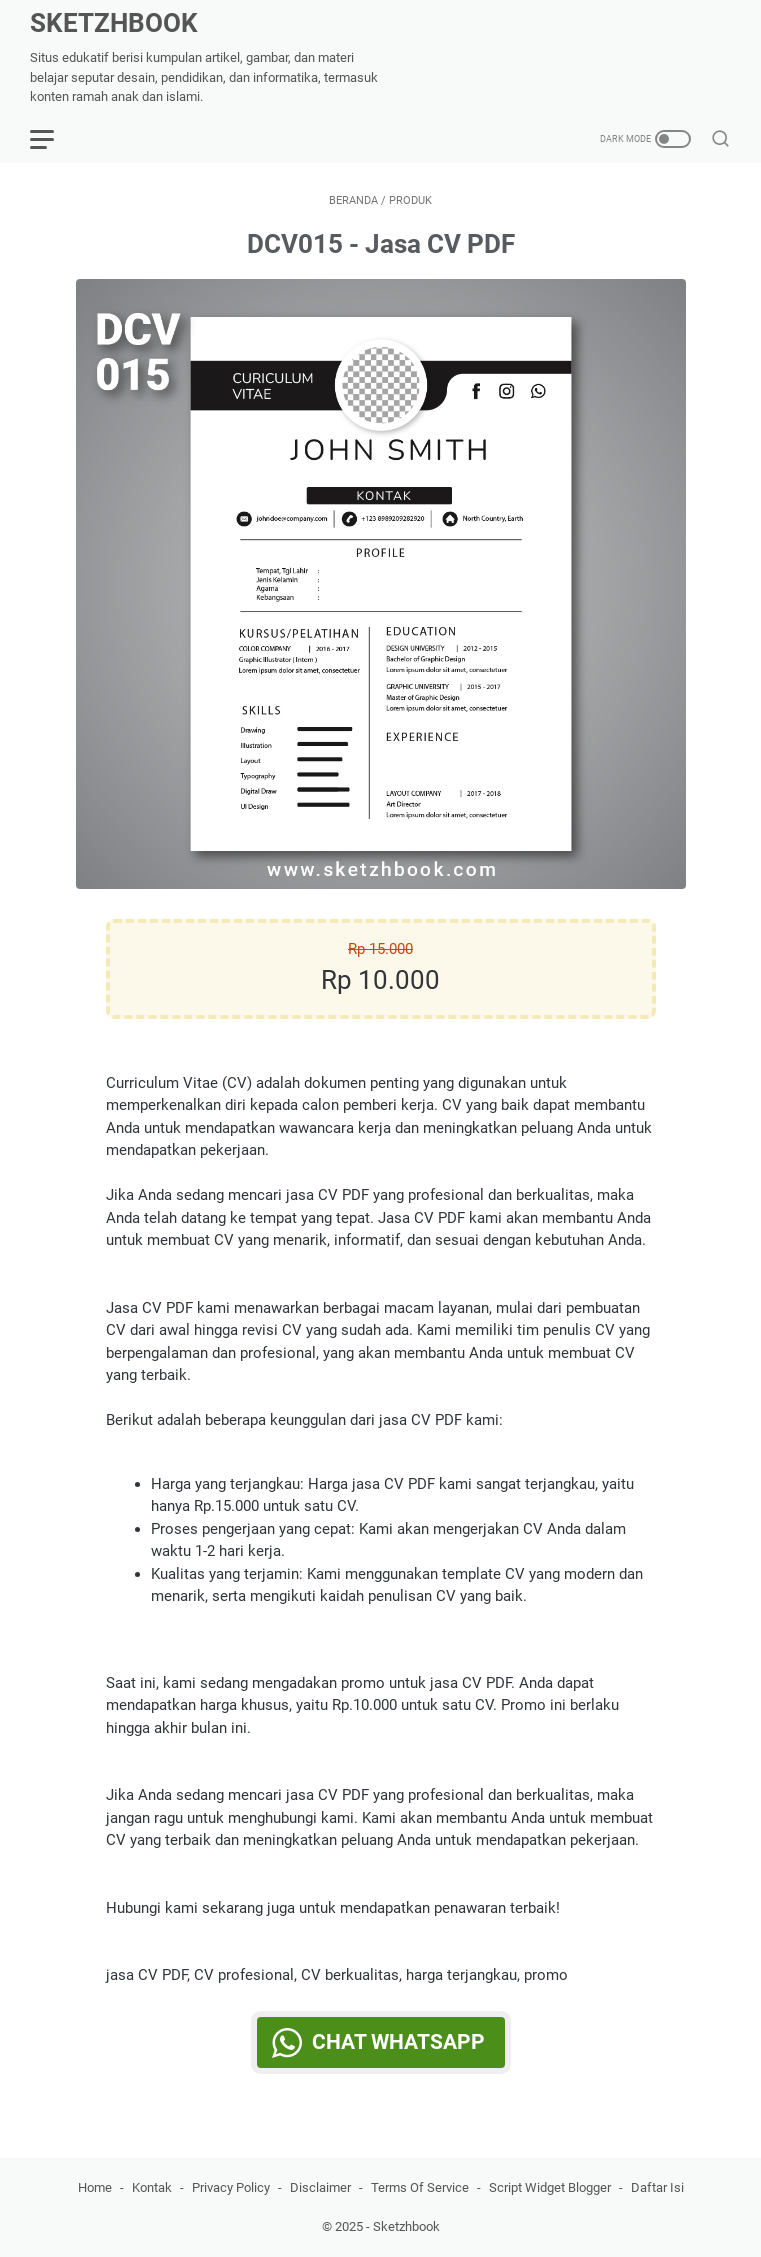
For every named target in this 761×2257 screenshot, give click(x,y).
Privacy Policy (231, 2187)
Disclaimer (320, 2187)
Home (95, 2187)
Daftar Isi (657, 2187)
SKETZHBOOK (114, 23)
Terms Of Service (420, 2187)
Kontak (152, 2187)
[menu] (54, 139)
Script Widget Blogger (550, 2187)
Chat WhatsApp (398, 2042)
